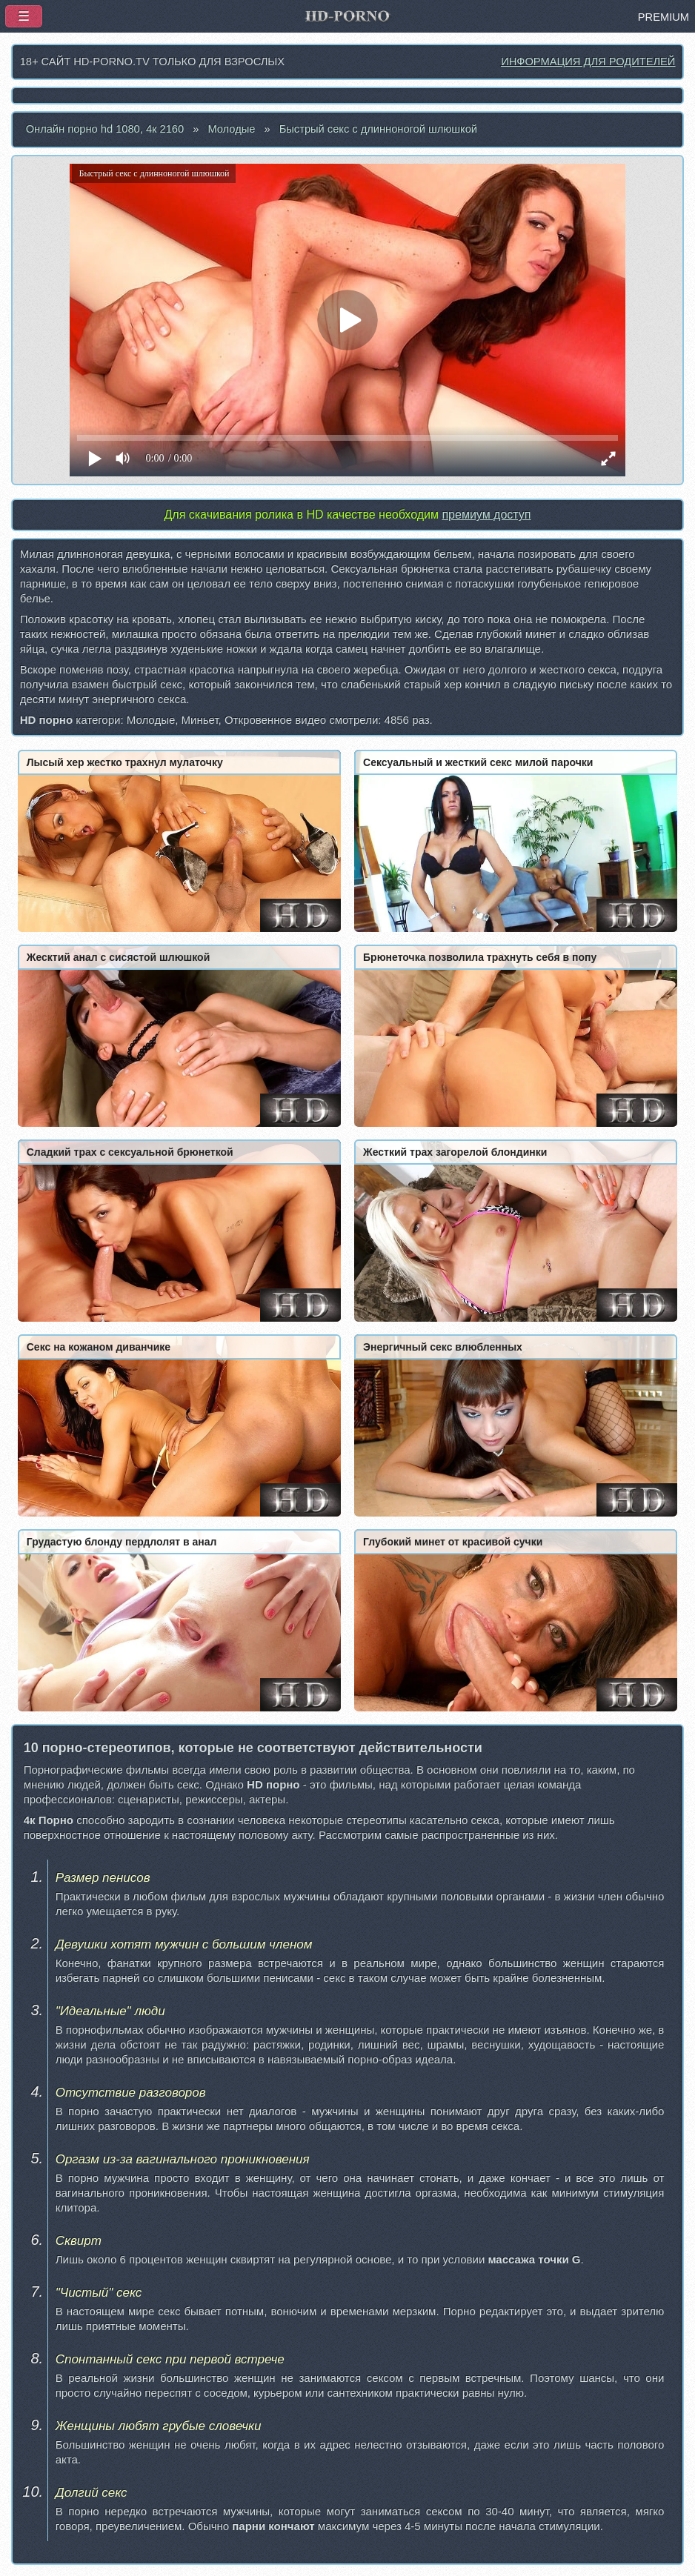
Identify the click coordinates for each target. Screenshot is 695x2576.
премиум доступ (486, 514)
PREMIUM (663, 17)
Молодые (231, 129)
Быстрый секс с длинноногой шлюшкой (378, 129)
